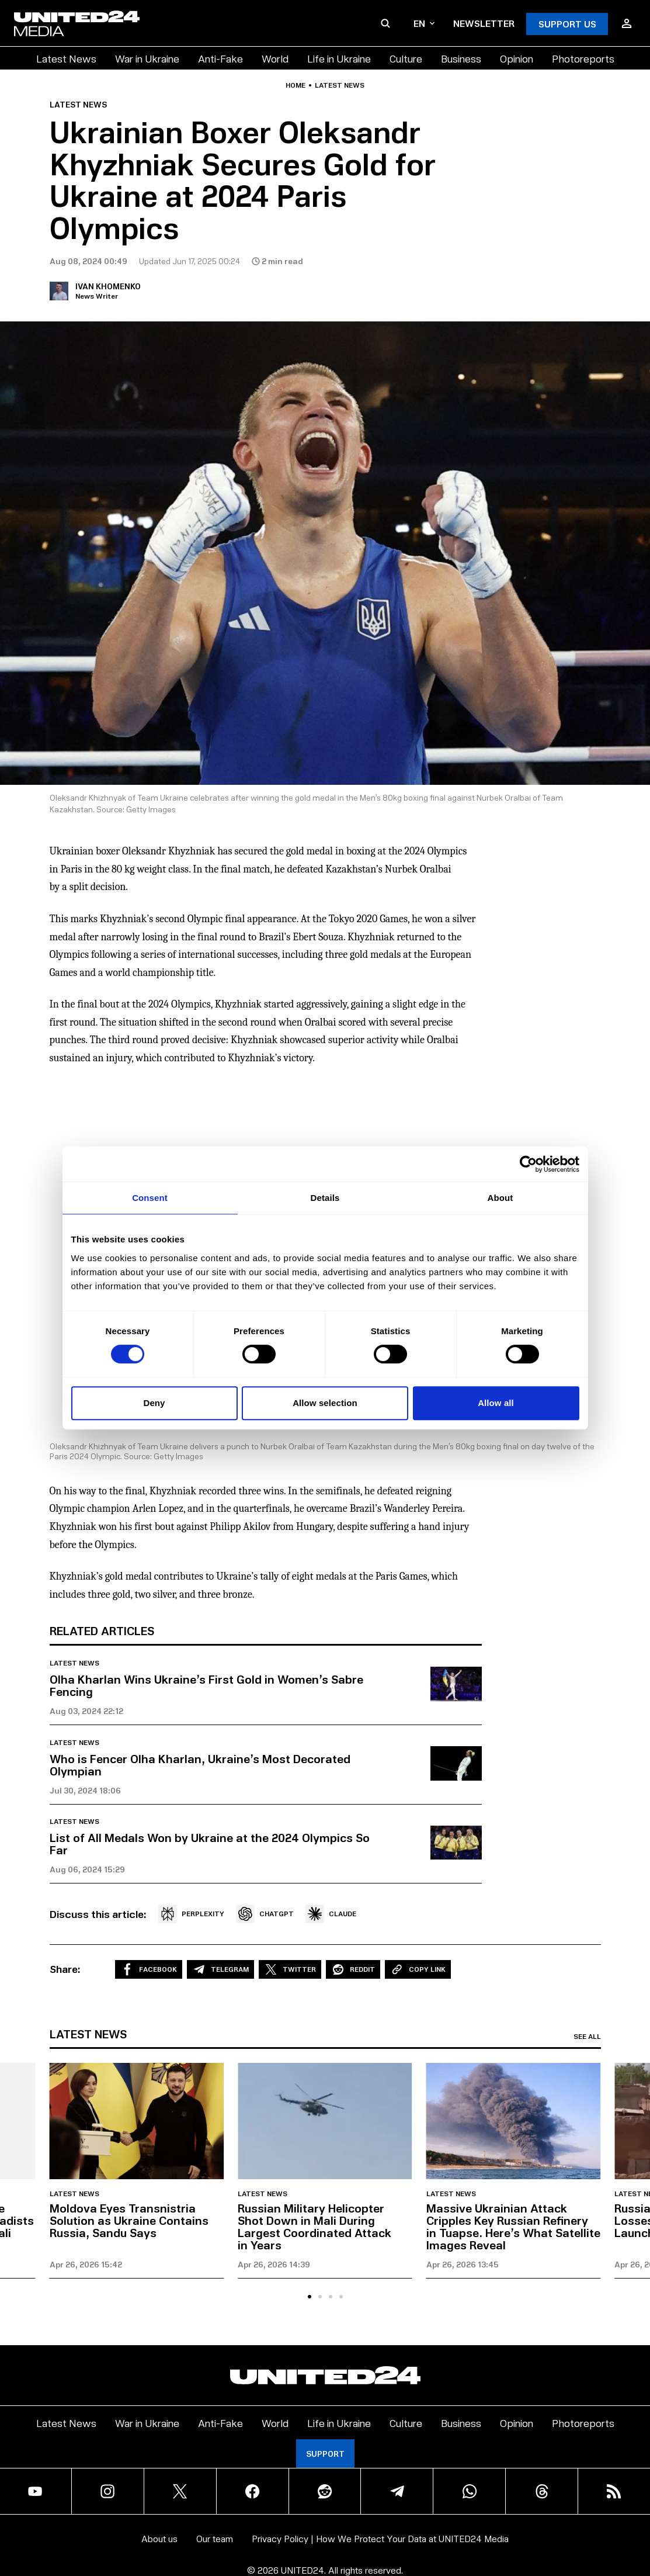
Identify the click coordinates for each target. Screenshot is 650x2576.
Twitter (290, 1969)
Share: (65, 1969)
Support (325, 2453)
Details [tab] (325, 1198)
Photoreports (583, 58)
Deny (154, 1403)
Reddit (353, 1969)
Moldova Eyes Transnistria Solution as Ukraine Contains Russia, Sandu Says (129, 2220)
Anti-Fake (220, 58)
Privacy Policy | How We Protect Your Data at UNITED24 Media (380, 2538)
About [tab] (500, 1198)
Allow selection (325, 1403)
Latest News (66, 58)
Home (295, 85)
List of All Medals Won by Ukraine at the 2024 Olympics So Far (210, 1843)
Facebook (148, 1969)
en (424, 23)
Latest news (339, 85)
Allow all (496, 1403)
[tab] (309, 2296)
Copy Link (418, 1969)
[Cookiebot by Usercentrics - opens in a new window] (528, 1164)
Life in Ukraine (339, 58)
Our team (214, 2538)
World (275, 58)
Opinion (516, 58)
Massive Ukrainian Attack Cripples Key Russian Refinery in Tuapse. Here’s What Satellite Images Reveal (513, 2226)
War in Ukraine (147, 58)
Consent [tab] (150, 1198)
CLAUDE (330, 1914)
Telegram (220, 1969)
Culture (406, 58)
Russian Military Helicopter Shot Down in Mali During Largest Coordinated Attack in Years (314, 2226)
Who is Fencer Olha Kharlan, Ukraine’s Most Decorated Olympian (200, 1764)
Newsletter (484, 23)
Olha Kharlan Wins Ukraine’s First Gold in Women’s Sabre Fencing (206, 1685)
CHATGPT (265, 1914)
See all (587, 2036)
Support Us (567, 23)
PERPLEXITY (191, 1914)
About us (159, 2538)
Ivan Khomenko (108, 286)
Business (461, 58)
